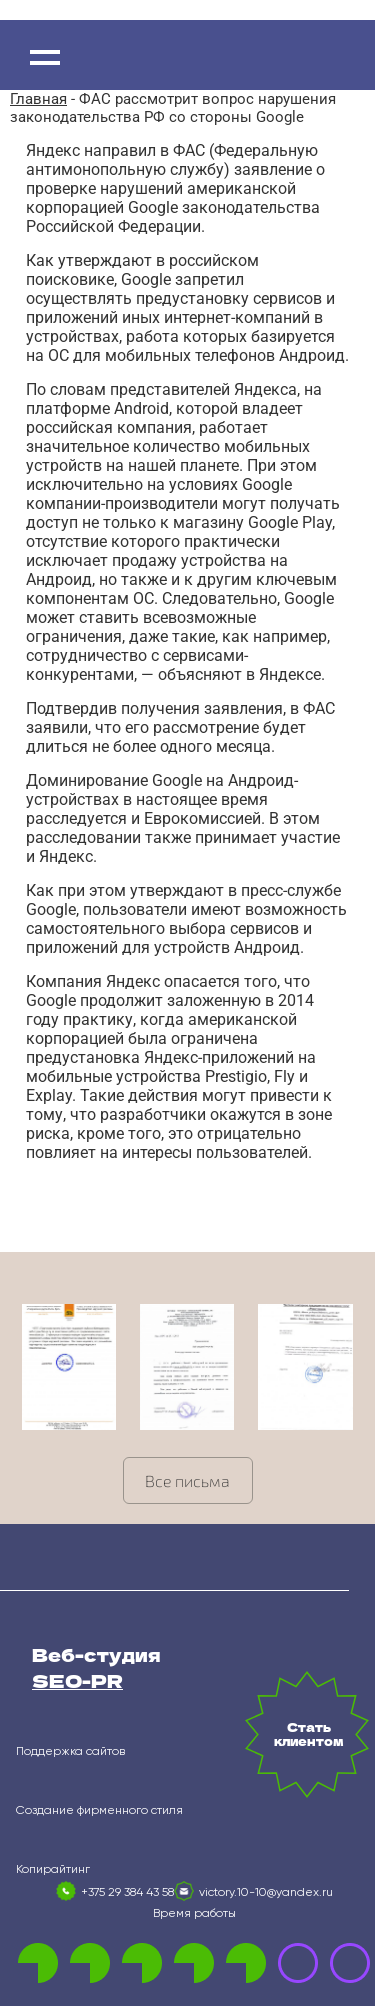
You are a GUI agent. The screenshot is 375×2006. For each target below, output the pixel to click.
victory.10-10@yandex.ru (266, 1893)
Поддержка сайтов (70, 1752)
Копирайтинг (53, 1870)
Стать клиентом (309, 1734)
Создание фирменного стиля (99, 1811)
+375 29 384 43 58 (127, 1893)
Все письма (187, 1480)
